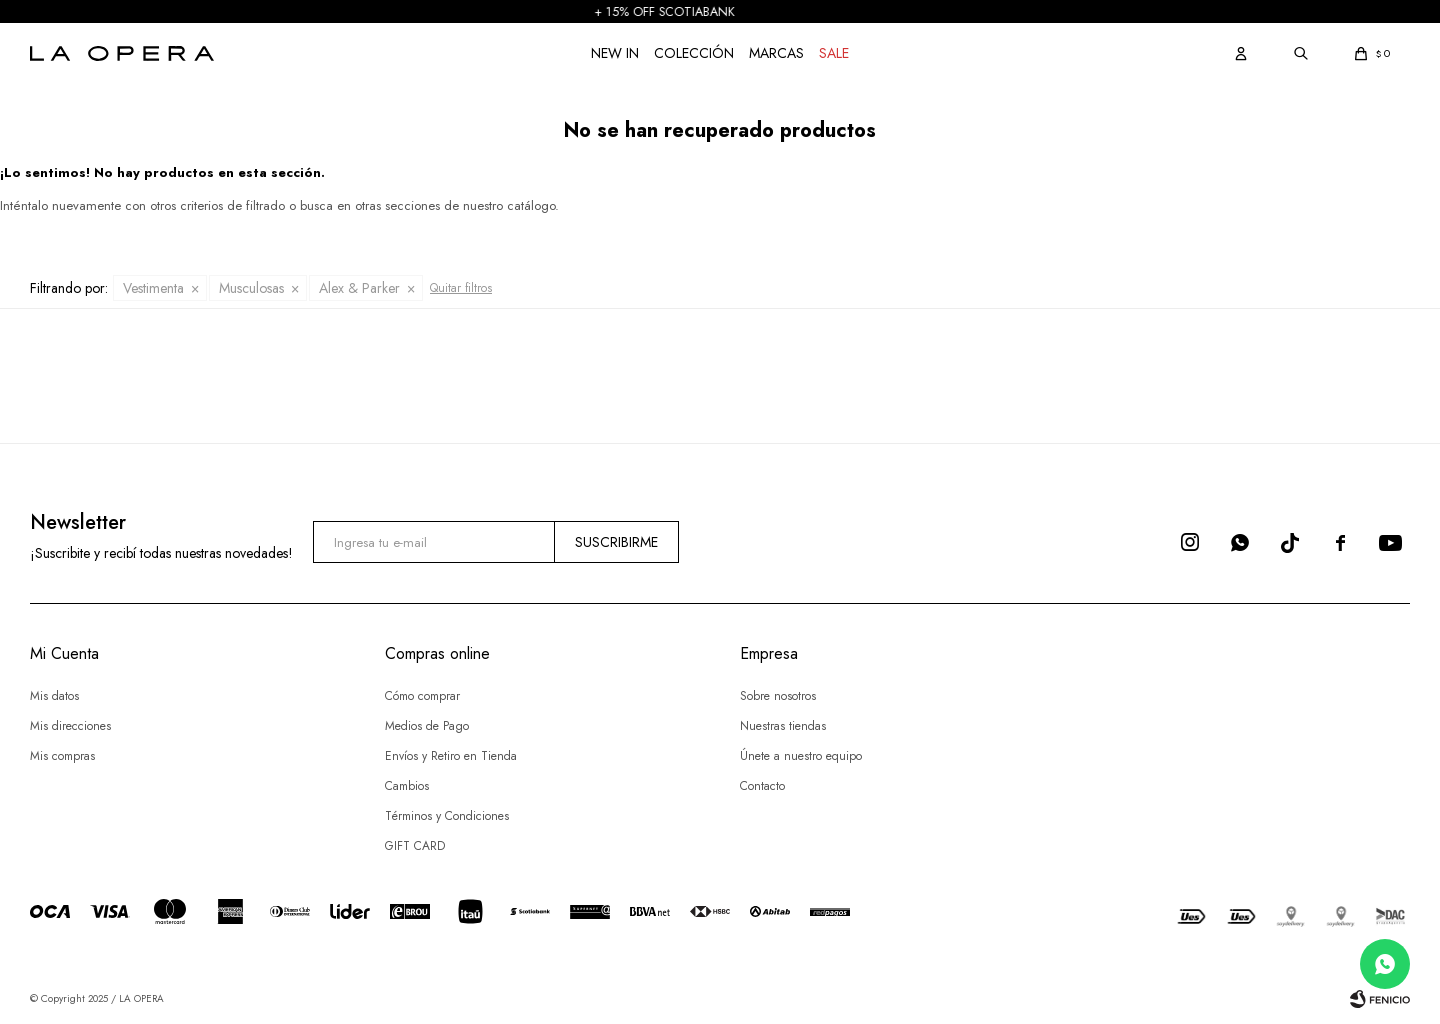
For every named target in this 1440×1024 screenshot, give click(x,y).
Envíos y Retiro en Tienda (451, 756)
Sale (834, 53)
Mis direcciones (70, 726)
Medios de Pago (427, 726)
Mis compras (62, 756)
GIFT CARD (415, 846)
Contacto (762, 786)
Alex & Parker (359, 288)
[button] (1241, 53)
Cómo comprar (422, 696)
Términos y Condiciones (447, 816)
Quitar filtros (461, 288)
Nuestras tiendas (783, 726)
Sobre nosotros (778, 696)
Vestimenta (153, 288)
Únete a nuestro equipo (801, 756)
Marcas (776, 53)
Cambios (407, 786)
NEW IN (615, 53)
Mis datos (54, 696)
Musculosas (251, 288)
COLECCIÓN (694, 53)
